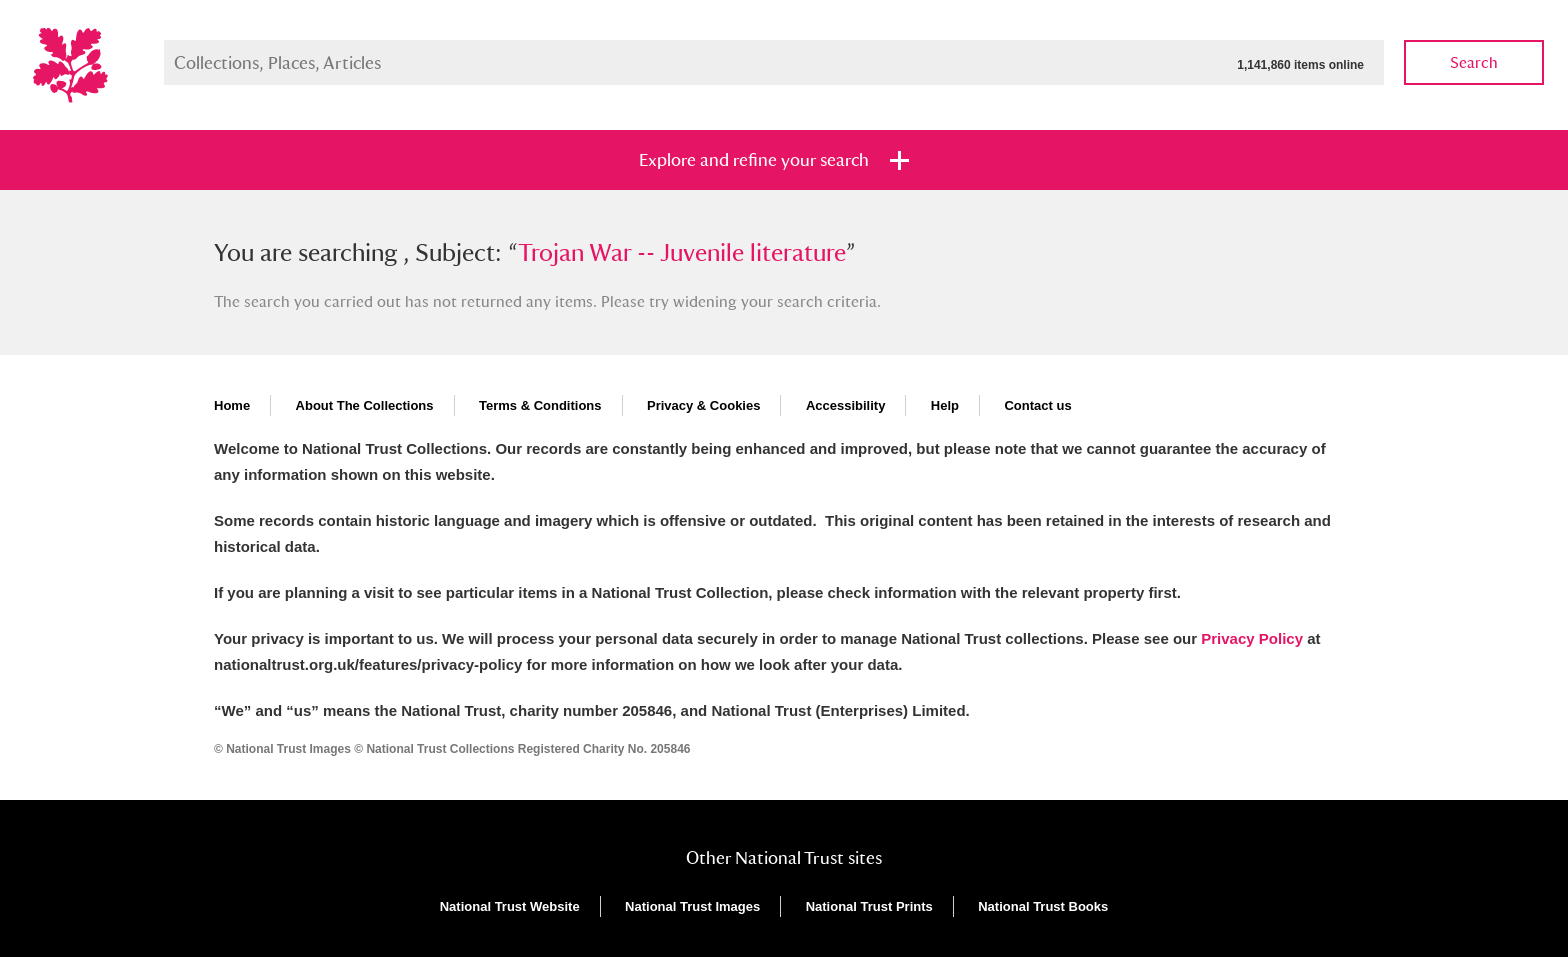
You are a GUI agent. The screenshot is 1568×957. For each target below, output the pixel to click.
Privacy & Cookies (703, 405)
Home (232, 405)
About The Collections (365, 405)
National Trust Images (692, 906)
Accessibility (846, 405)
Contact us (1037, 405)
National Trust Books (1043, 906)
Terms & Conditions (540, 405)
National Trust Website (510, 906)
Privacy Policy (1252, 638)
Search (1474, 62)
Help (945, 405)
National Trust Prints (869, 906)
